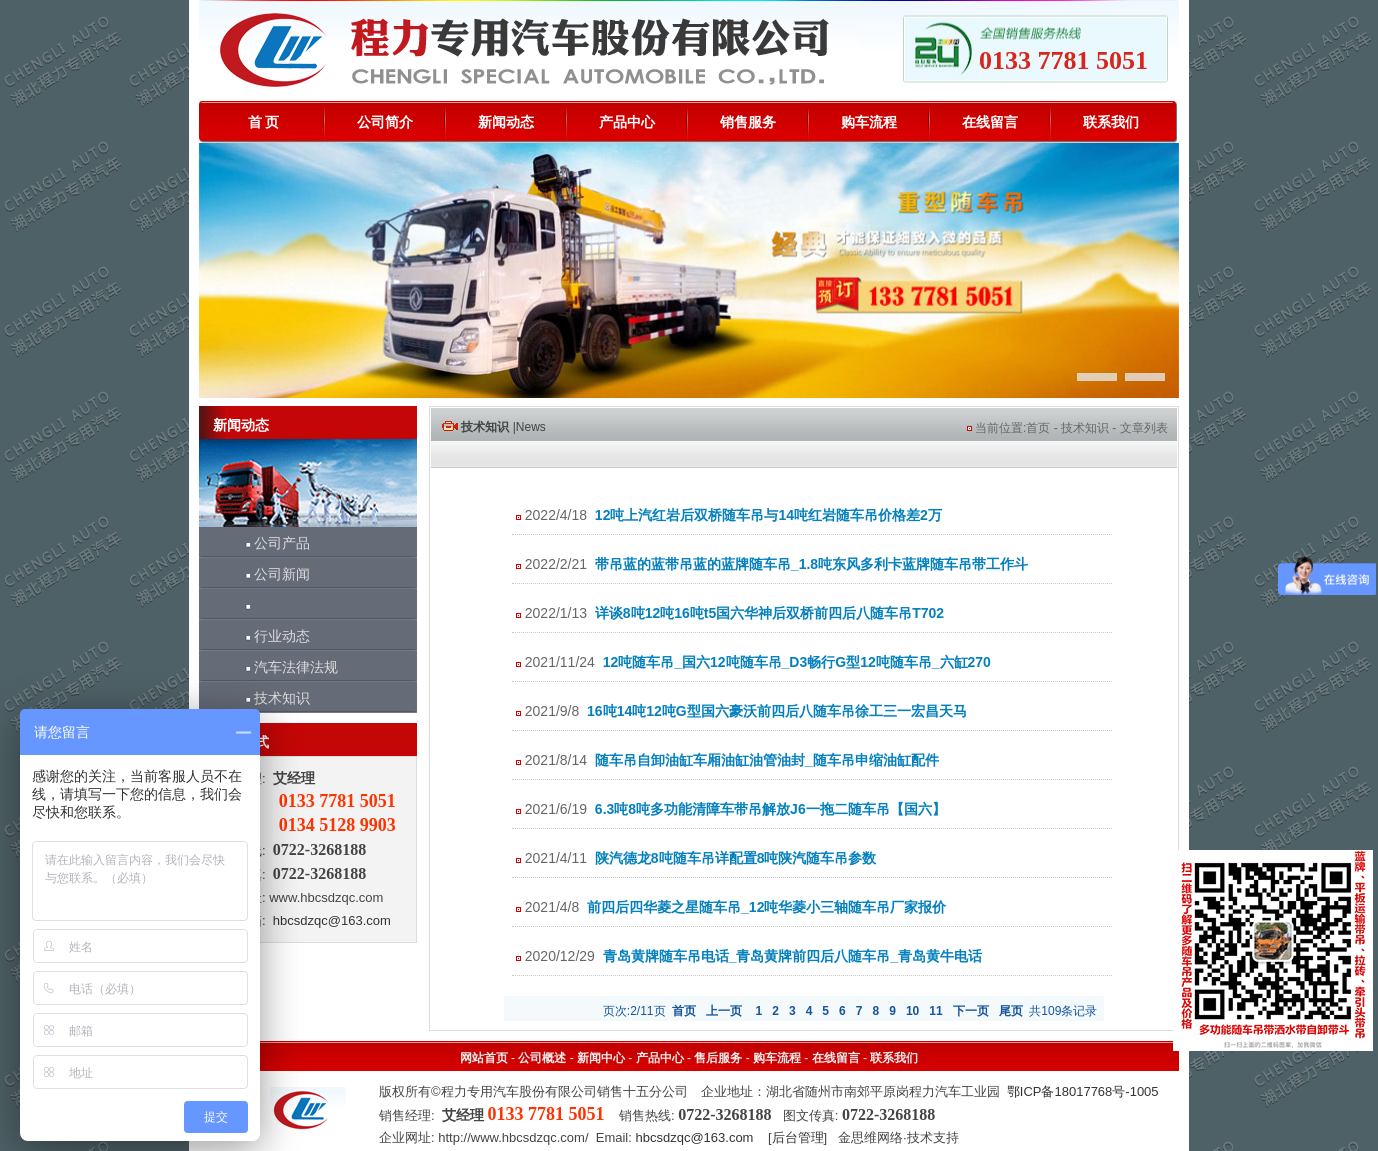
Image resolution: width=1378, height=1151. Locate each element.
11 (935, 1011)
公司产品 (269, 543)
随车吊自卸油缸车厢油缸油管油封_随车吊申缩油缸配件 (767, 760)
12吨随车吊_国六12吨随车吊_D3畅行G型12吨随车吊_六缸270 (797, 662)
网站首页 (484, 1058)
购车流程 (869, 122)
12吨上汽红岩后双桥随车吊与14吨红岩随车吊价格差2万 (768, 515)
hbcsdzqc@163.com (332, 920)
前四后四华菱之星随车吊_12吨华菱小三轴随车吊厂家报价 (766, 907)
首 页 (264, 122)
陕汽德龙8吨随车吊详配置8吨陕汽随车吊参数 (736, 858)
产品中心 (627, 122)
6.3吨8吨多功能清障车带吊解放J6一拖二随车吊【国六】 (770, 809)
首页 (1038, 428)
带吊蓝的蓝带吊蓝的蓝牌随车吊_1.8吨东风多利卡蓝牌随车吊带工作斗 (811, 564)
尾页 (1011, 1011)
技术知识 (269, 698)
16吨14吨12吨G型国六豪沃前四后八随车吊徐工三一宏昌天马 (777, 711)
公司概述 (542, 1058)
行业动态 (269, 636)
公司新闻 (269, 574)
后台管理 (798, 1137)
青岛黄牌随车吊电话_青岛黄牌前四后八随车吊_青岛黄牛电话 (793, 956)
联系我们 (1111, 122)
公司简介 (385, 122)
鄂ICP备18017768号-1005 (1083, 1091)
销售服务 (748, 122)
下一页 (971, 1011)
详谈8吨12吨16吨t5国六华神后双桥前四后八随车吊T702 (769, 613)
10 (912, 1011)
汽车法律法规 (283, 667)
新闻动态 (506, 122)
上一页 (724, 1011)
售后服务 (718, 1058)
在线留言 (990, 122)
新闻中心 (601, 1058)
